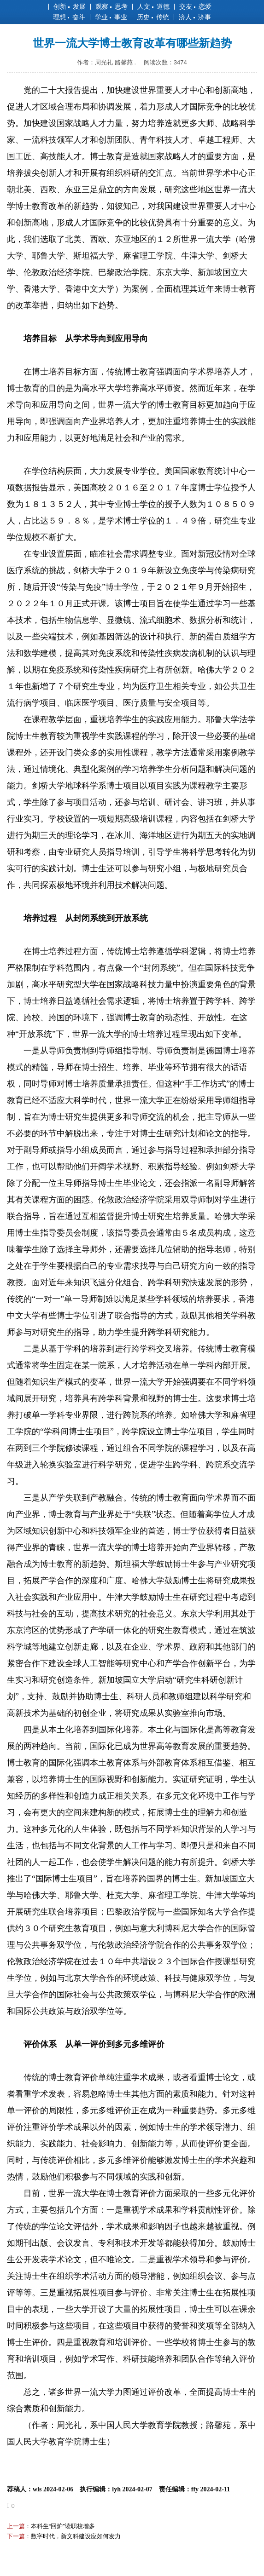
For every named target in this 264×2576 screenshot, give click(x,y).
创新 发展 (69, 6)
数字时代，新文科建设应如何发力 (76, 2536)
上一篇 (16, 2526)
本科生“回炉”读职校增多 (63, 2526)
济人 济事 (195, 17)
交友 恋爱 (195, 6)
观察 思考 (111, 6)
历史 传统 (153, 17)
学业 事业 (111, 17)
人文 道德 (153, 6)
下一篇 (16, 2536)
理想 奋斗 (69, 17)
